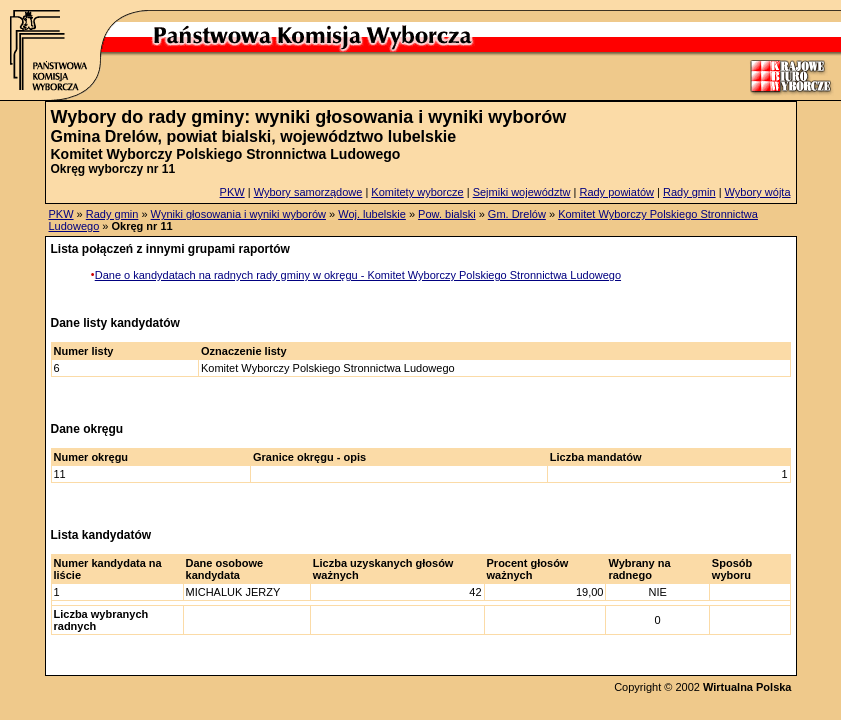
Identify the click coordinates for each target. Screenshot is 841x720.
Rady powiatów (616, 192)
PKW (232, 192)
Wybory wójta (758, 192)
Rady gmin (689, 192)
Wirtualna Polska (747, 687)
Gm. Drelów (517, 214)
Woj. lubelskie (372, 214)
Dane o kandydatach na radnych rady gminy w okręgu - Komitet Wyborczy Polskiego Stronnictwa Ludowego (358, 275)
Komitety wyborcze (417, 192)
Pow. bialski (446, 214)
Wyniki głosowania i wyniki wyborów (238, 214)
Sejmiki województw (522, 192)
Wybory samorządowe (308, 192)
